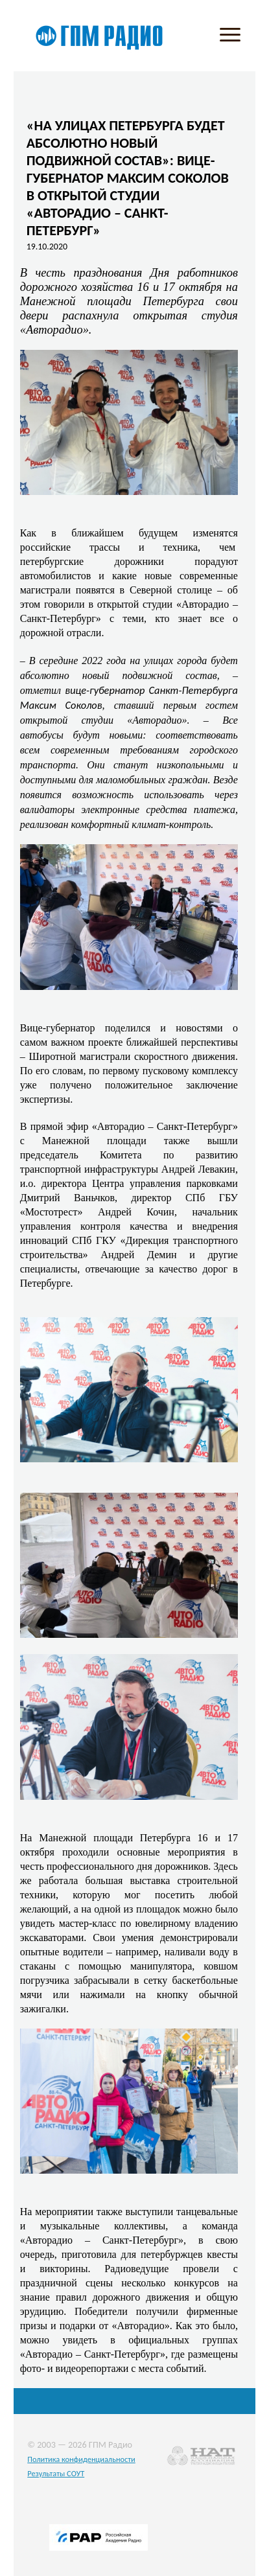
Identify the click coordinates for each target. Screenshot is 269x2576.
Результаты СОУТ (55, 2473)
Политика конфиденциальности (81, 2459)
